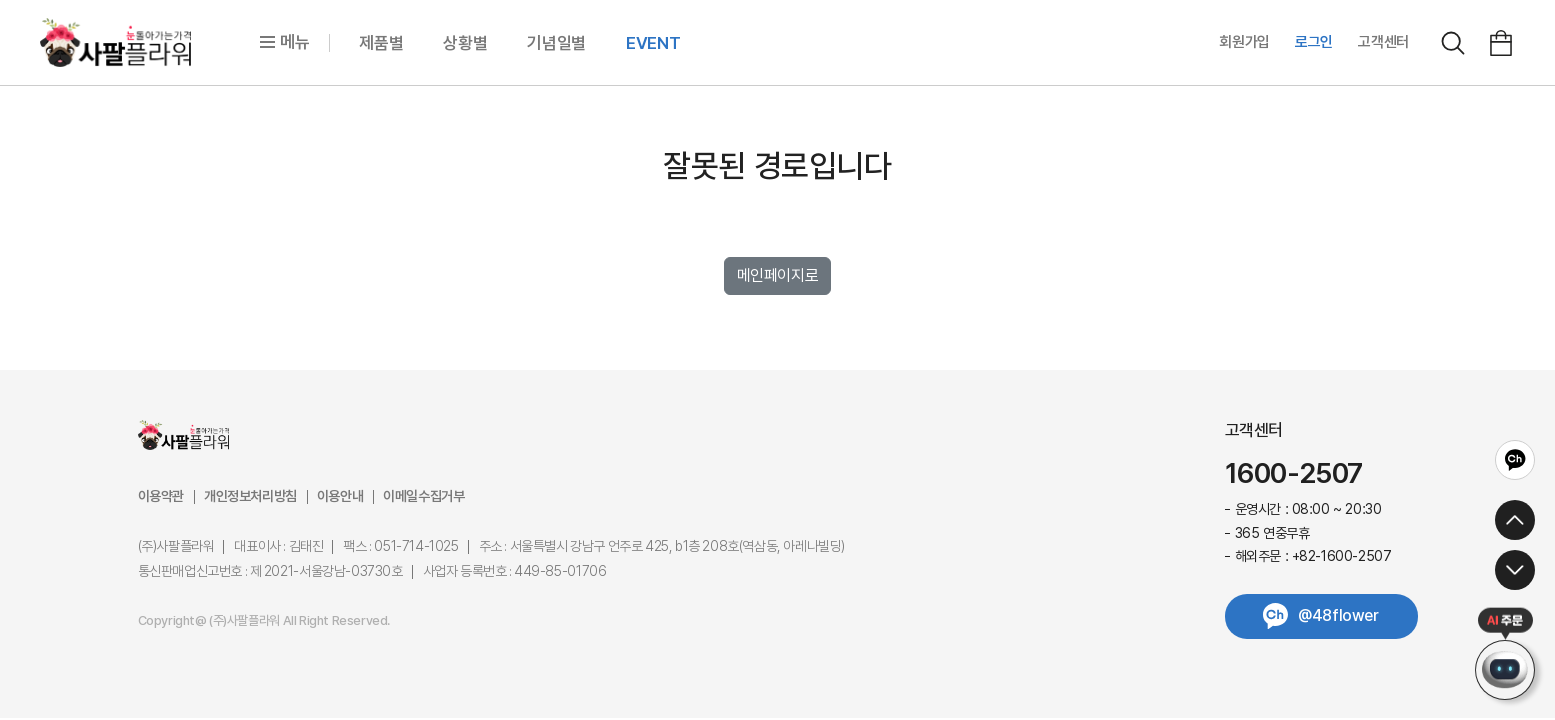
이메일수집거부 (423, 496)
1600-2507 (1294, 474)
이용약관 (161, 496)
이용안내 (340, 496)
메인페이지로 (778, 275)
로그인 (1314, 42)
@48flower (1338, 615)
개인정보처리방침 (250, 496)
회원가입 (1244, 42)
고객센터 (1383, 42)
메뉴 (284, 42)
